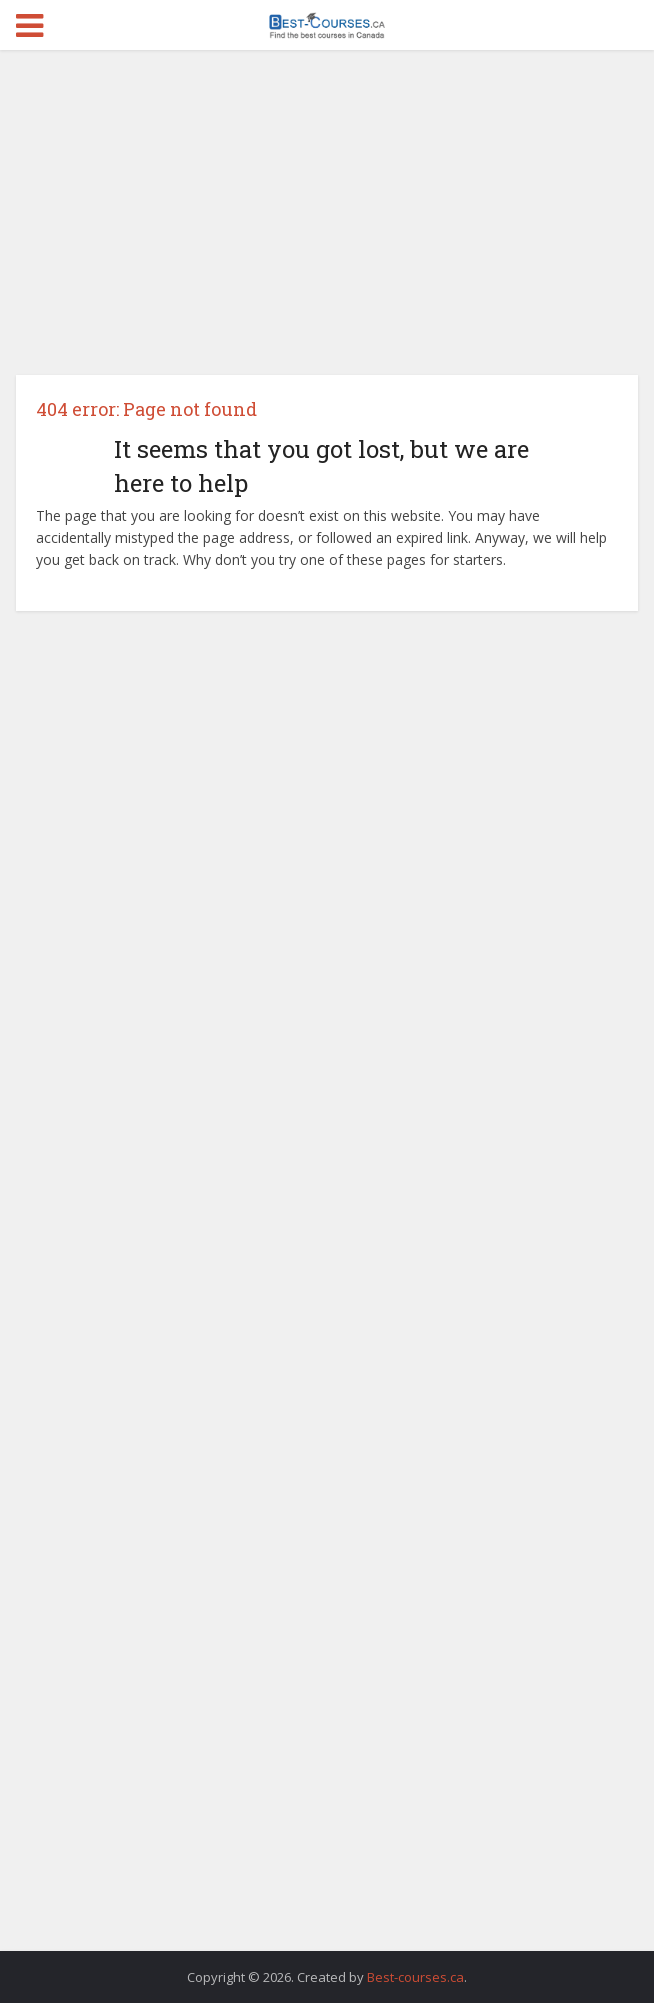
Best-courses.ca (415, 1977)
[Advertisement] (327, 220)
